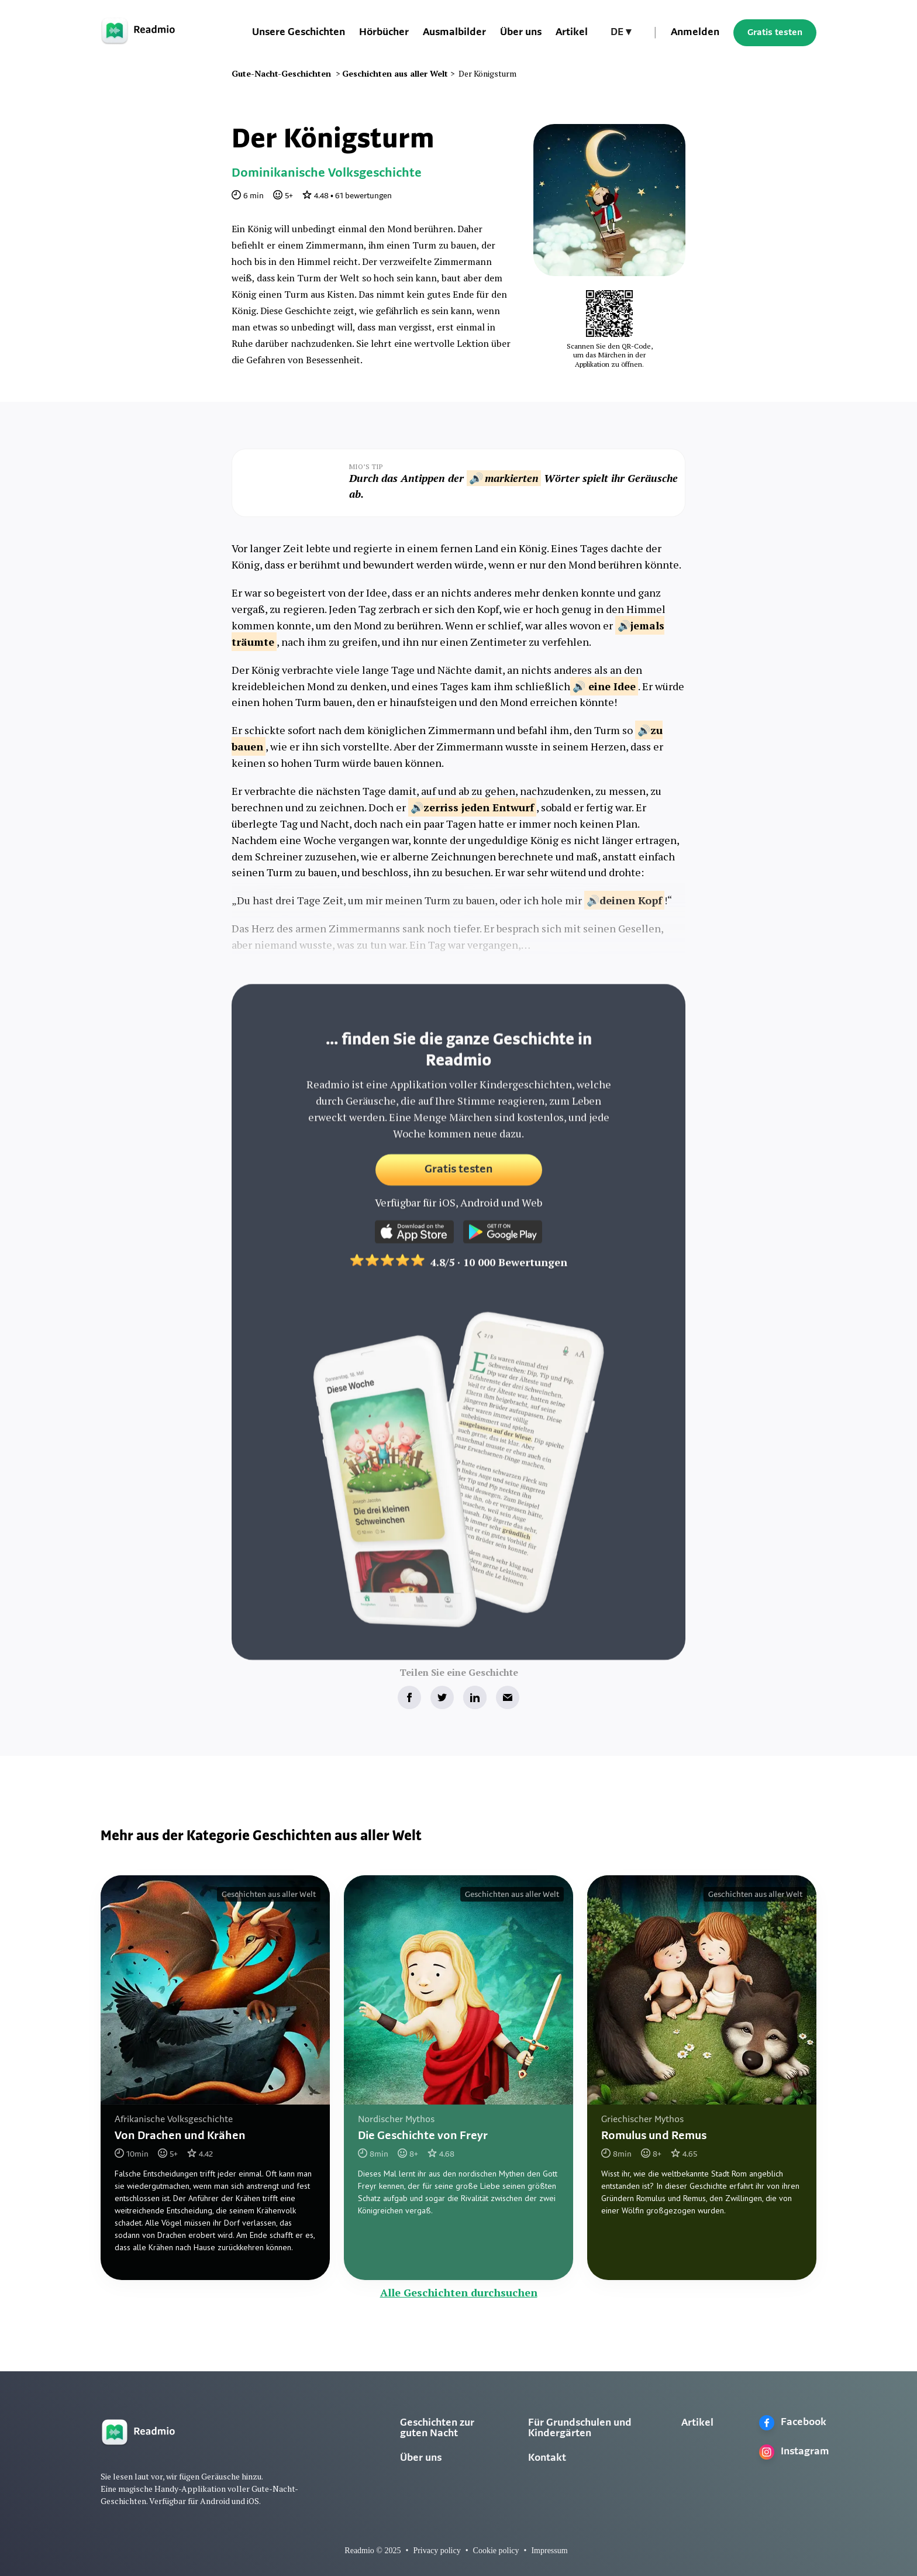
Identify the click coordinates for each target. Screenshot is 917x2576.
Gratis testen (774, 32)
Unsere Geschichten (298, 32)
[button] (621, 33)
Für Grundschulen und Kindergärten (580, 2428)
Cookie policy (496, 2550)
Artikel (572, 32)
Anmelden (695, 32)
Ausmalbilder (454, 32)
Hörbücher (384, 32)
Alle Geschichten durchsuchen (458, 2292)
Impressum (549, 2550)
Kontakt (547, 2458)
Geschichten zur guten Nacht (437, 2428)
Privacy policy (436, 2550)
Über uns (521, 32)
